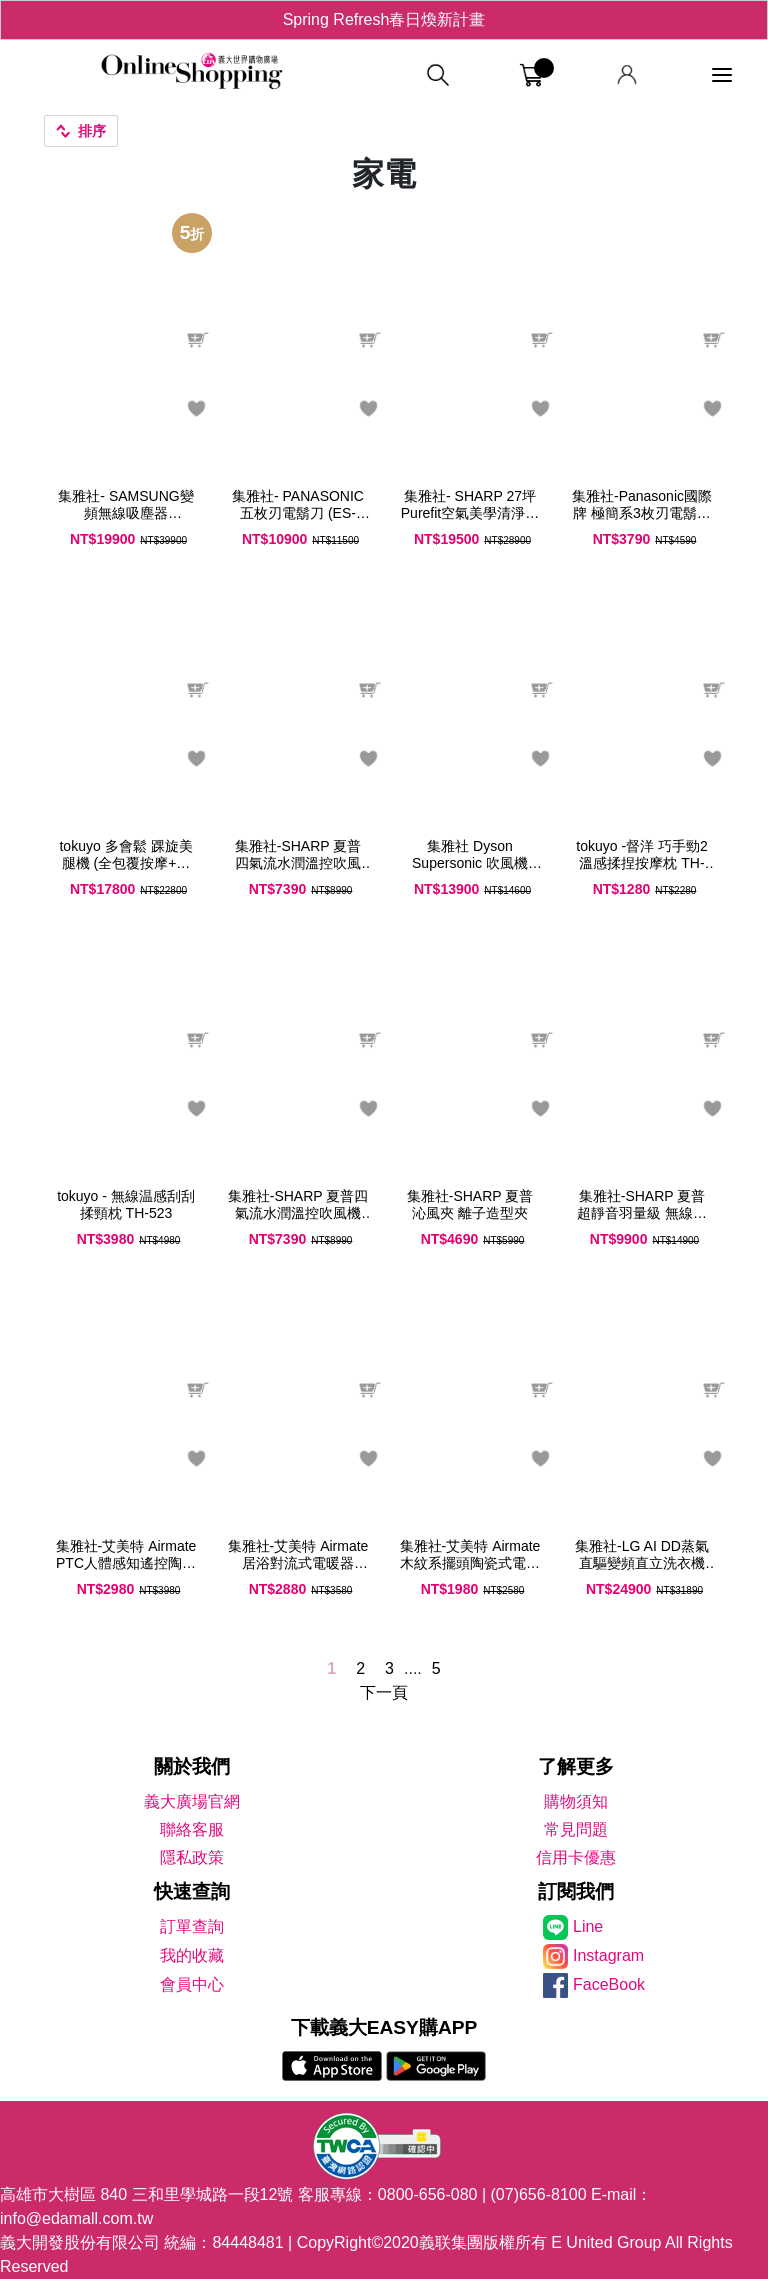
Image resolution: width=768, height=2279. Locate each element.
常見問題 (576, 1829)
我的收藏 (192, 1955)
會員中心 (192, 1984)
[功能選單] (722, 75)
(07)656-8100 (539, 2194)
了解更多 (576, 1766)
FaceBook (609, 1984)
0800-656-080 (428, 2194)
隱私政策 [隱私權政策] (192, 1857)
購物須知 (576, 1801)
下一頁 (384, 1692)
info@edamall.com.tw (76, 2218)
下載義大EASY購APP (384, 2027)
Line (588, 1926)
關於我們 (192, 1766)
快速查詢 (192, 1891)
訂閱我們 (576, 1891)
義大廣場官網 (192, 1801)
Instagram (608, 1955)
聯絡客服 (192, 1829)
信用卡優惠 (576, 1857)
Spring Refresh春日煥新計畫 (384, 19)
